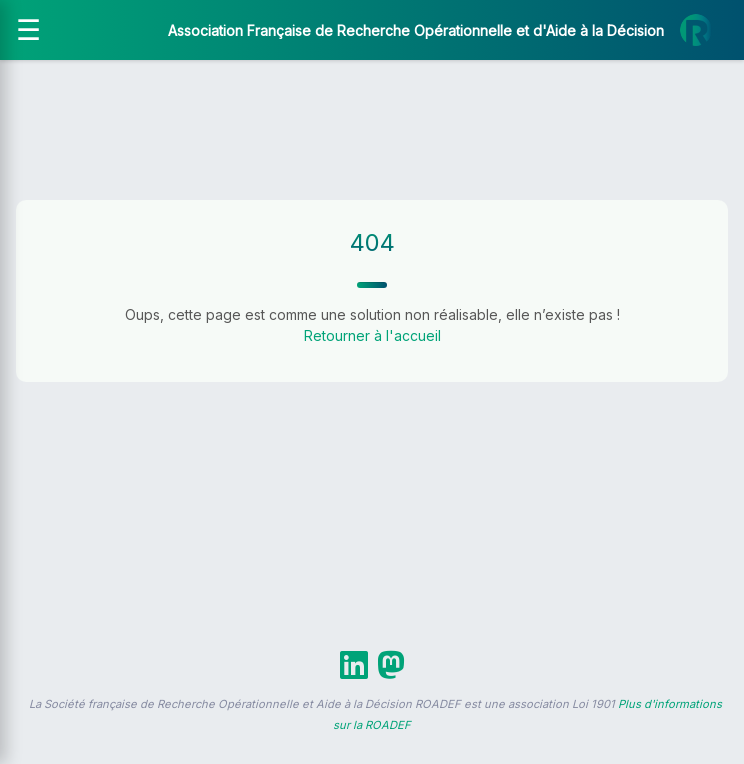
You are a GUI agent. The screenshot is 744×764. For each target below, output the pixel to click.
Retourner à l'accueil (372, 335)
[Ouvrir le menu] (28, 30)
